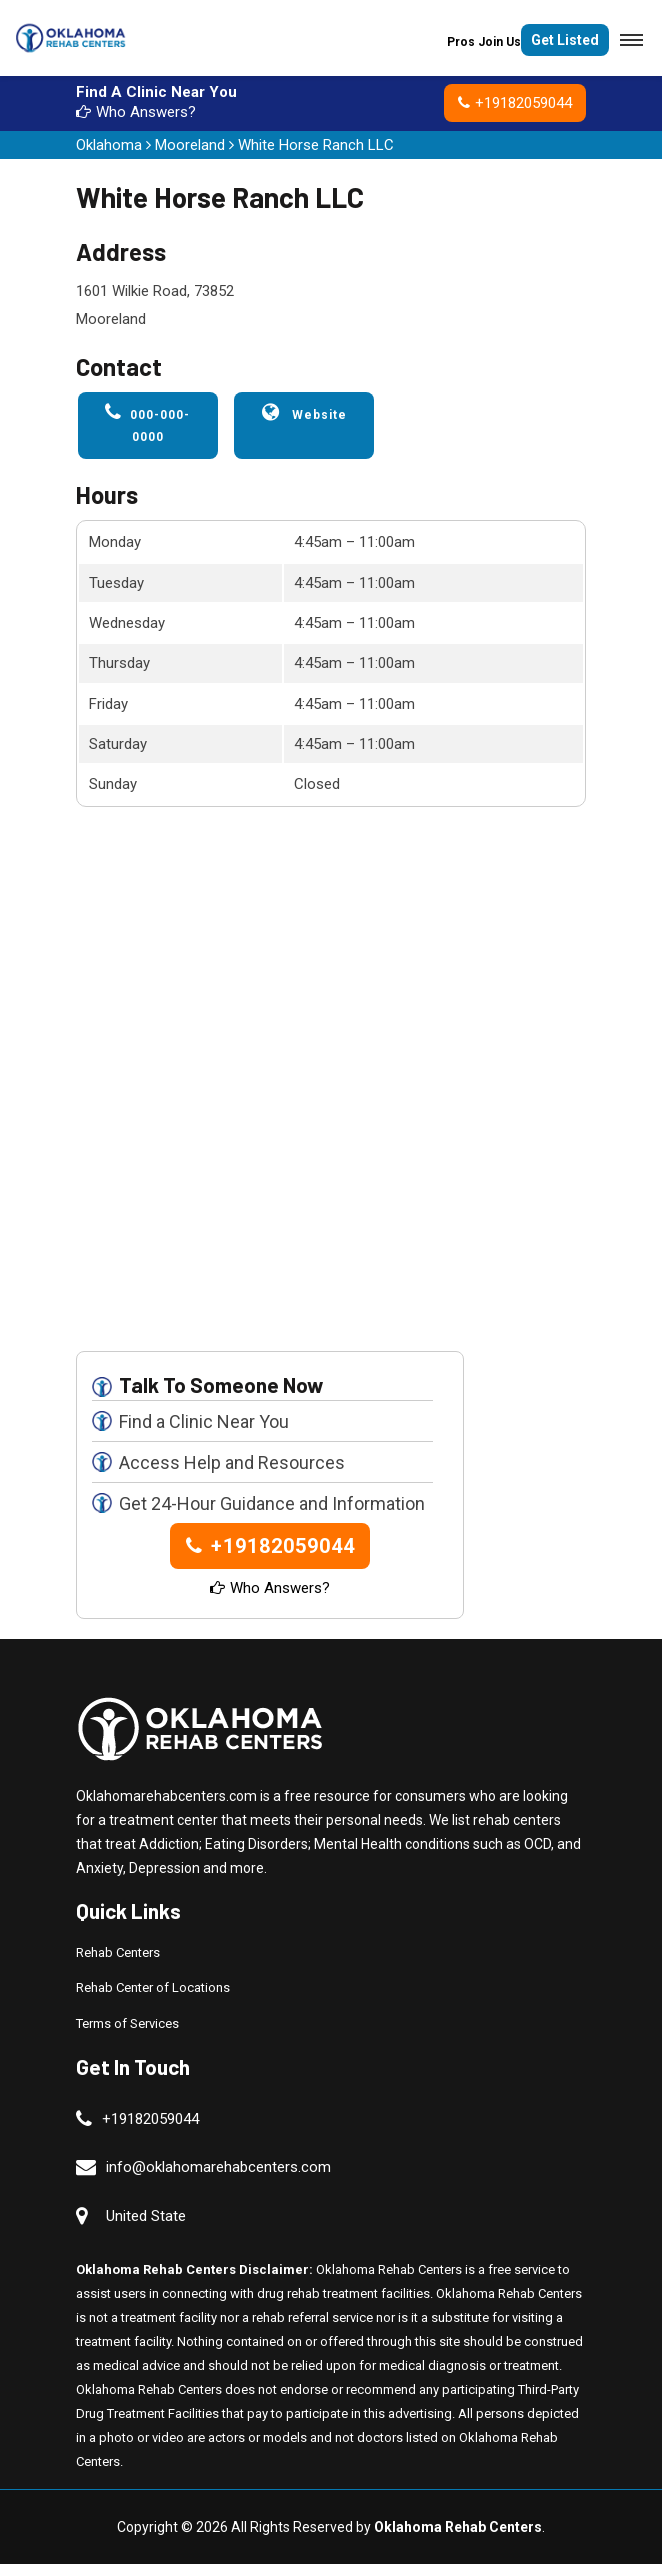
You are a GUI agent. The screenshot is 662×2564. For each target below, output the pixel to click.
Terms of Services (127, 2023)
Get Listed (565, 40)
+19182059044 (515, 103)
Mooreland (190, 145)
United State (146, 2216)
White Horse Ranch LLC (316, 145)
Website (304, 412)
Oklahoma (109, 145)
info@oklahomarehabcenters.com (218, 2167)
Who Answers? (136, 112)
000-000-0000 (147, 423)
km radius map (331, 1087)
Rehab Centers (118, 1952)
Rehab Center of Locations (153, 1987)
